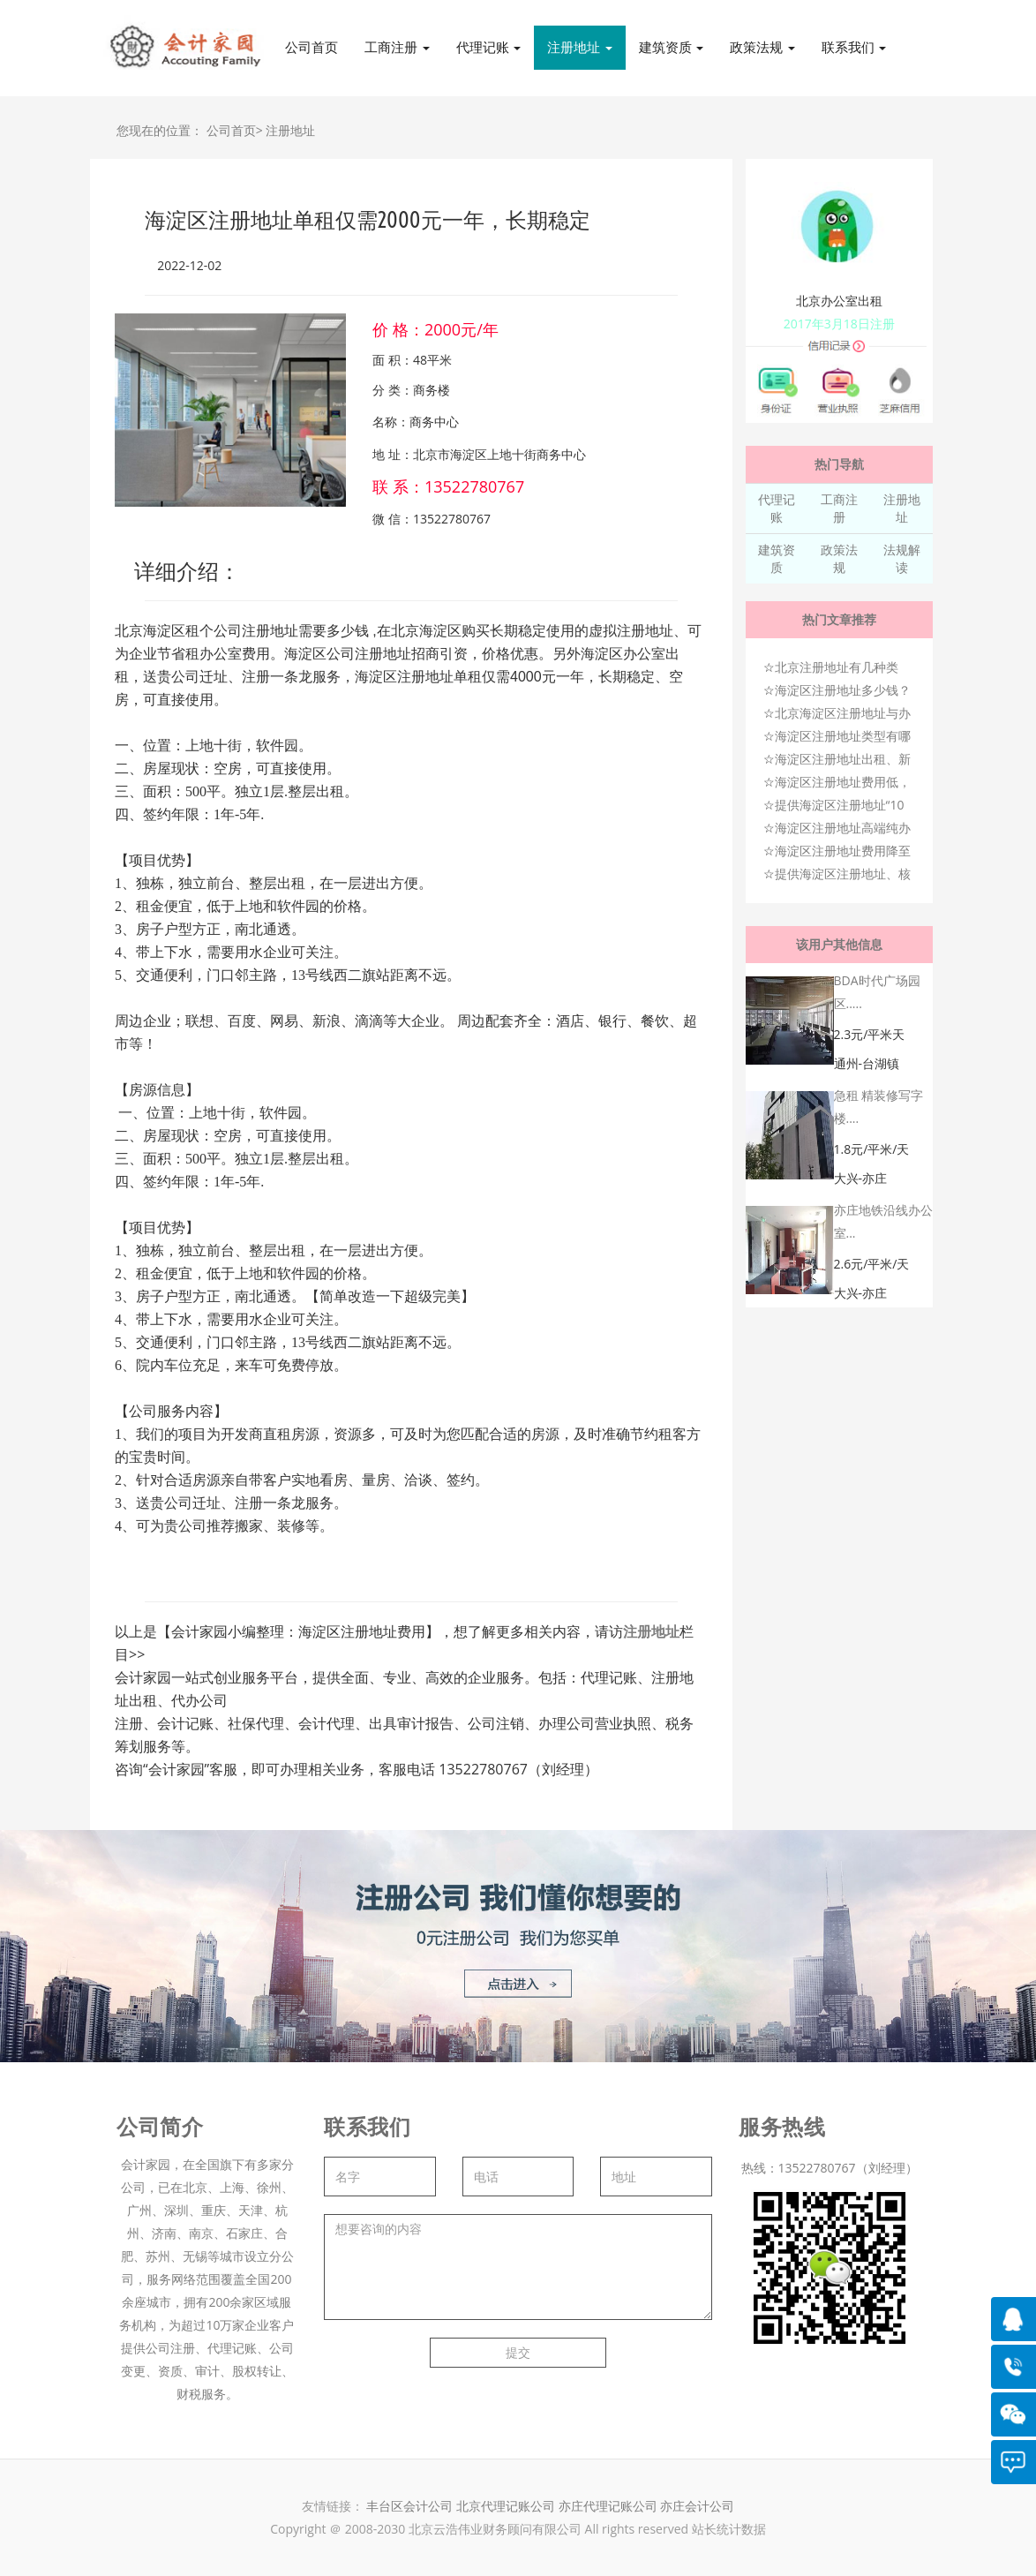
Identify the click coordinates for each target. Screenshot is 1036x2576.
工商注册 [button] (397, 47)
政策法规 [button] (762, 47)
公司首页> (234, 130)
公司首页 (311, 47)
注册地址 (290, 130)
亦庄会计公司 (697, 2505)
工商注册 (839, 508)
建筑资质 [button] (671, 47)
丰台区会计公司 (409, 2505)
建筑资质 (776, 558)
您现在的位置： (159, 130)
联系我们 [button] (854, 47)
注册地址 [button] (579, 47)
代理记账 (776, 508)
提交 (518, 2352)
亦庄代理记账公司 (610, 2505)
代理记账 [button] (489, 47)
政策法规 (839, 558)
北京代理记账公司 (505, 2505)
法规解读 (901, 558)
